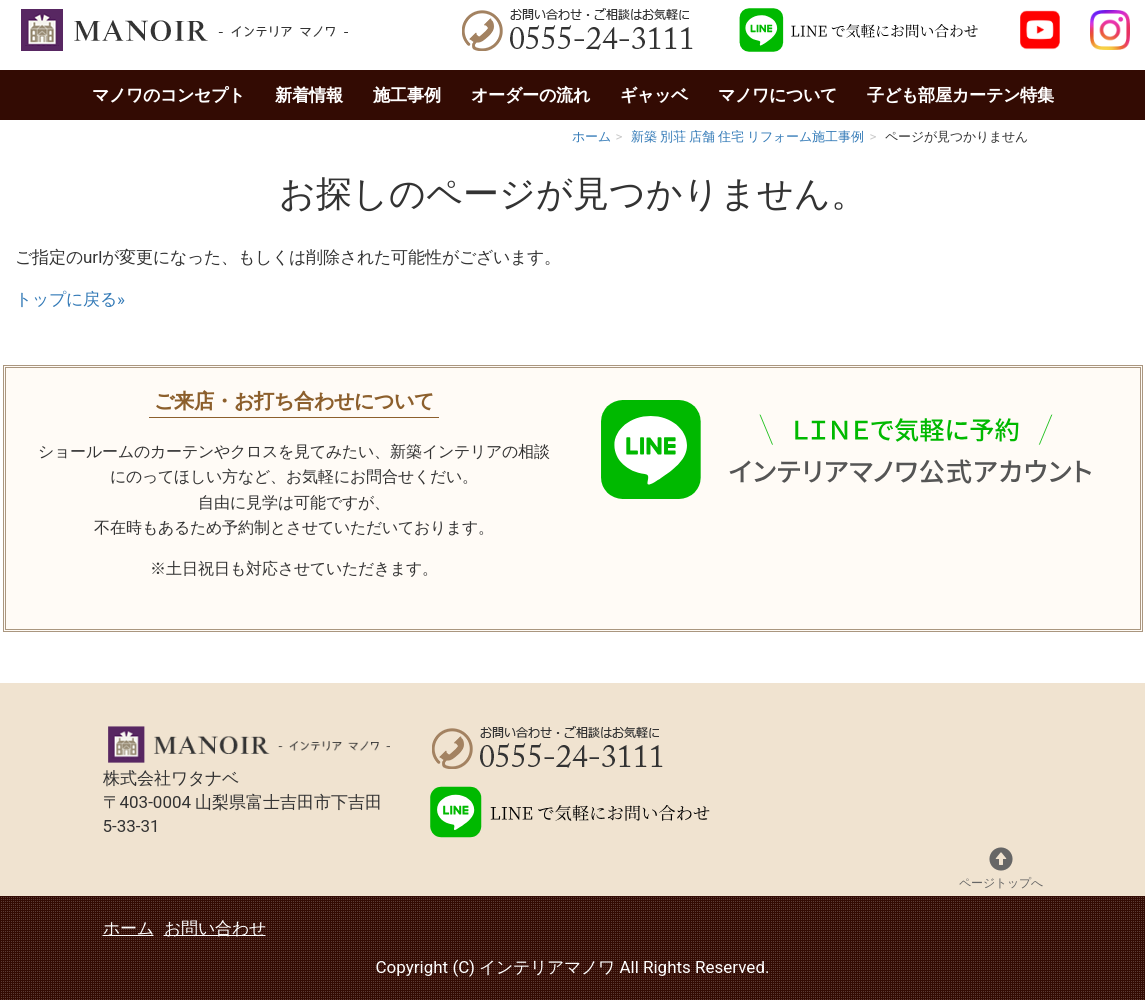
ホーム (591, 136)
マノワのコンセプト (168, 95)
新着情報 (309, 95)
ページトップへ (1001, 868)
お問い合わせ (215, 928)
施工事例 (407, 95)
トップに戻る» (70, 299)
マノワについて (777, 95)
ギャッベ (654, 95)
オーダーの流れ (530, 95)
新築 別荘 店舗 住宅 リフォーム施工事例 (748, 136)
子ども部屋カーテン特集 (960, 95)
